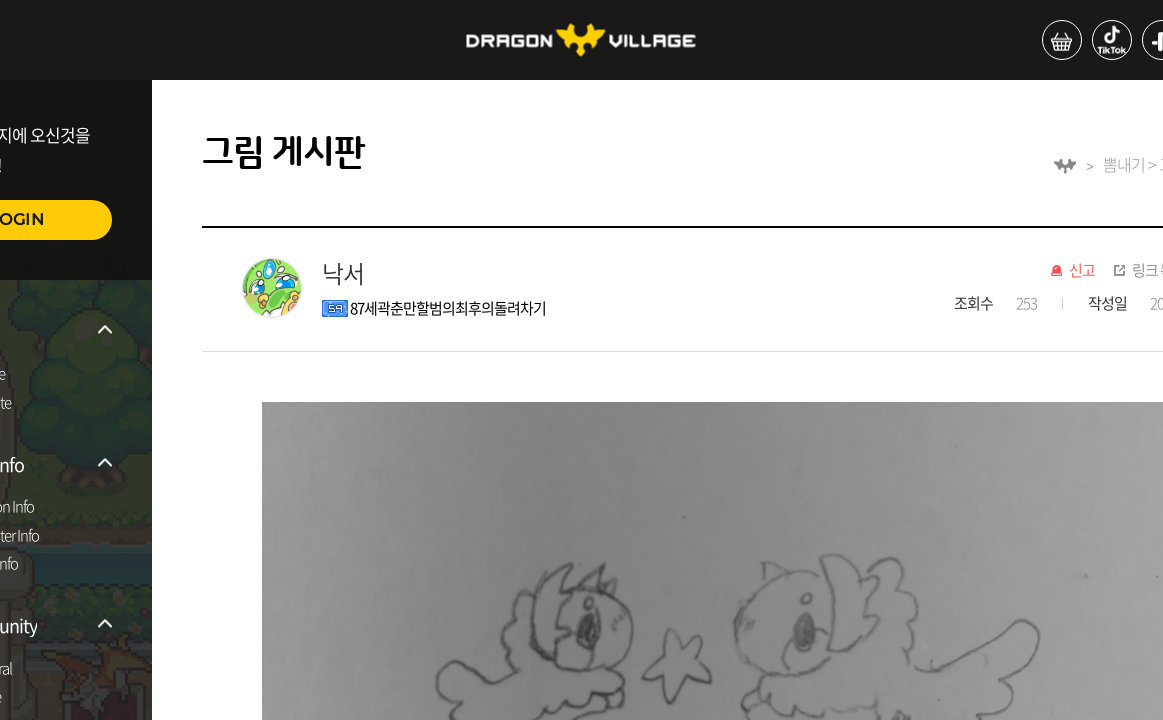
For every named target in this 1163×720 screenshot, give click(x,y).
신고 (1082, 271)
